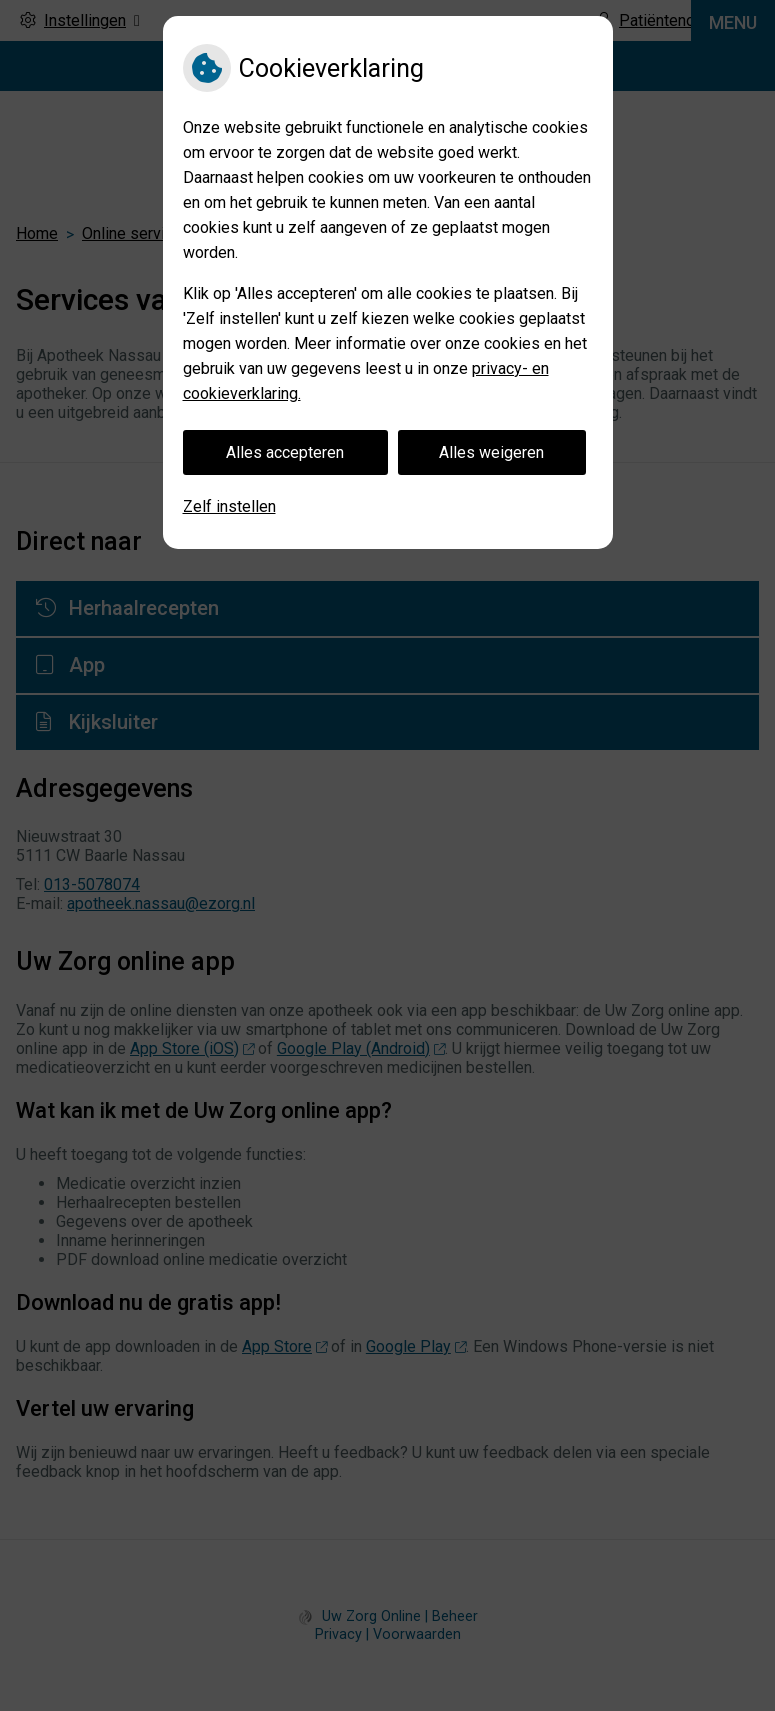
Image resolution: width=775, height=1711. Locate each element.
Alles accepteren (285, 452)
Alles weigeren (491, 452)
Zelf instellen (229, 506)
